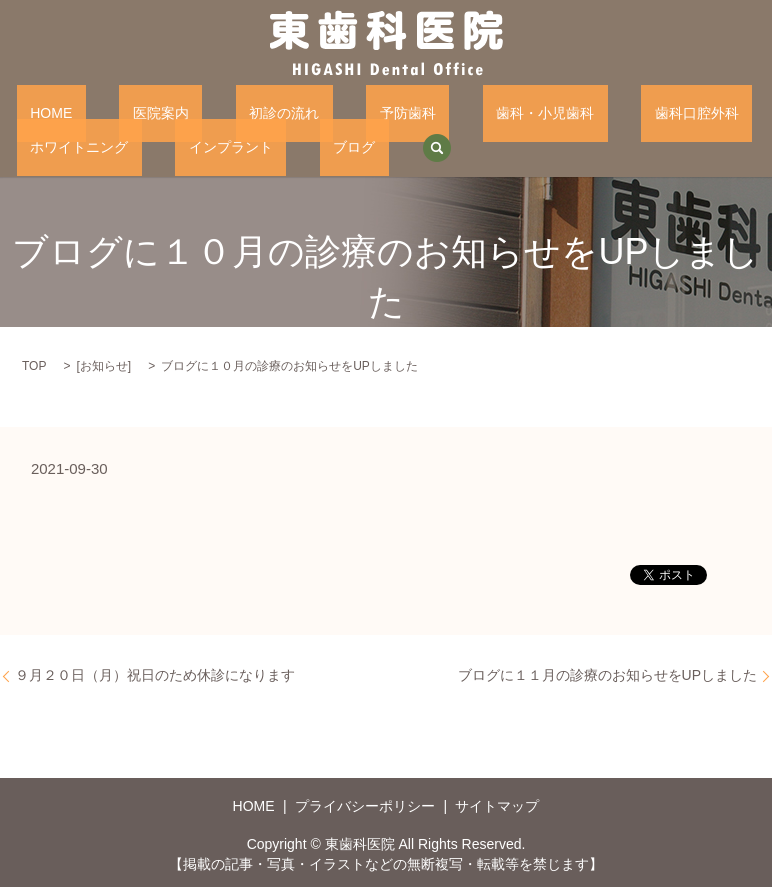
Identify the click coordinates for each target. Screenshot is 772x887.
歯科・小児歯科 (424, 112)
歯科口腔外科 (549, 112)
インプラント (59, 146)
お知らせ (104, 365)
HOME (38, 112)
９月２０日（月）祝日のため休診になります (155, 673)
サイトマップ (497, 805)
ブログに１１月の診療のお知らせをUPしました (607, 673)
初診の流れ (217, 112)
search (225, 147)
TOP (34, 365)
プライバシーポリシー (365, 805)
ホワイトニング (673, 112)
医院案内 (120, 112)
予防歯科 (314, 112)
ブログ (155, 146)
